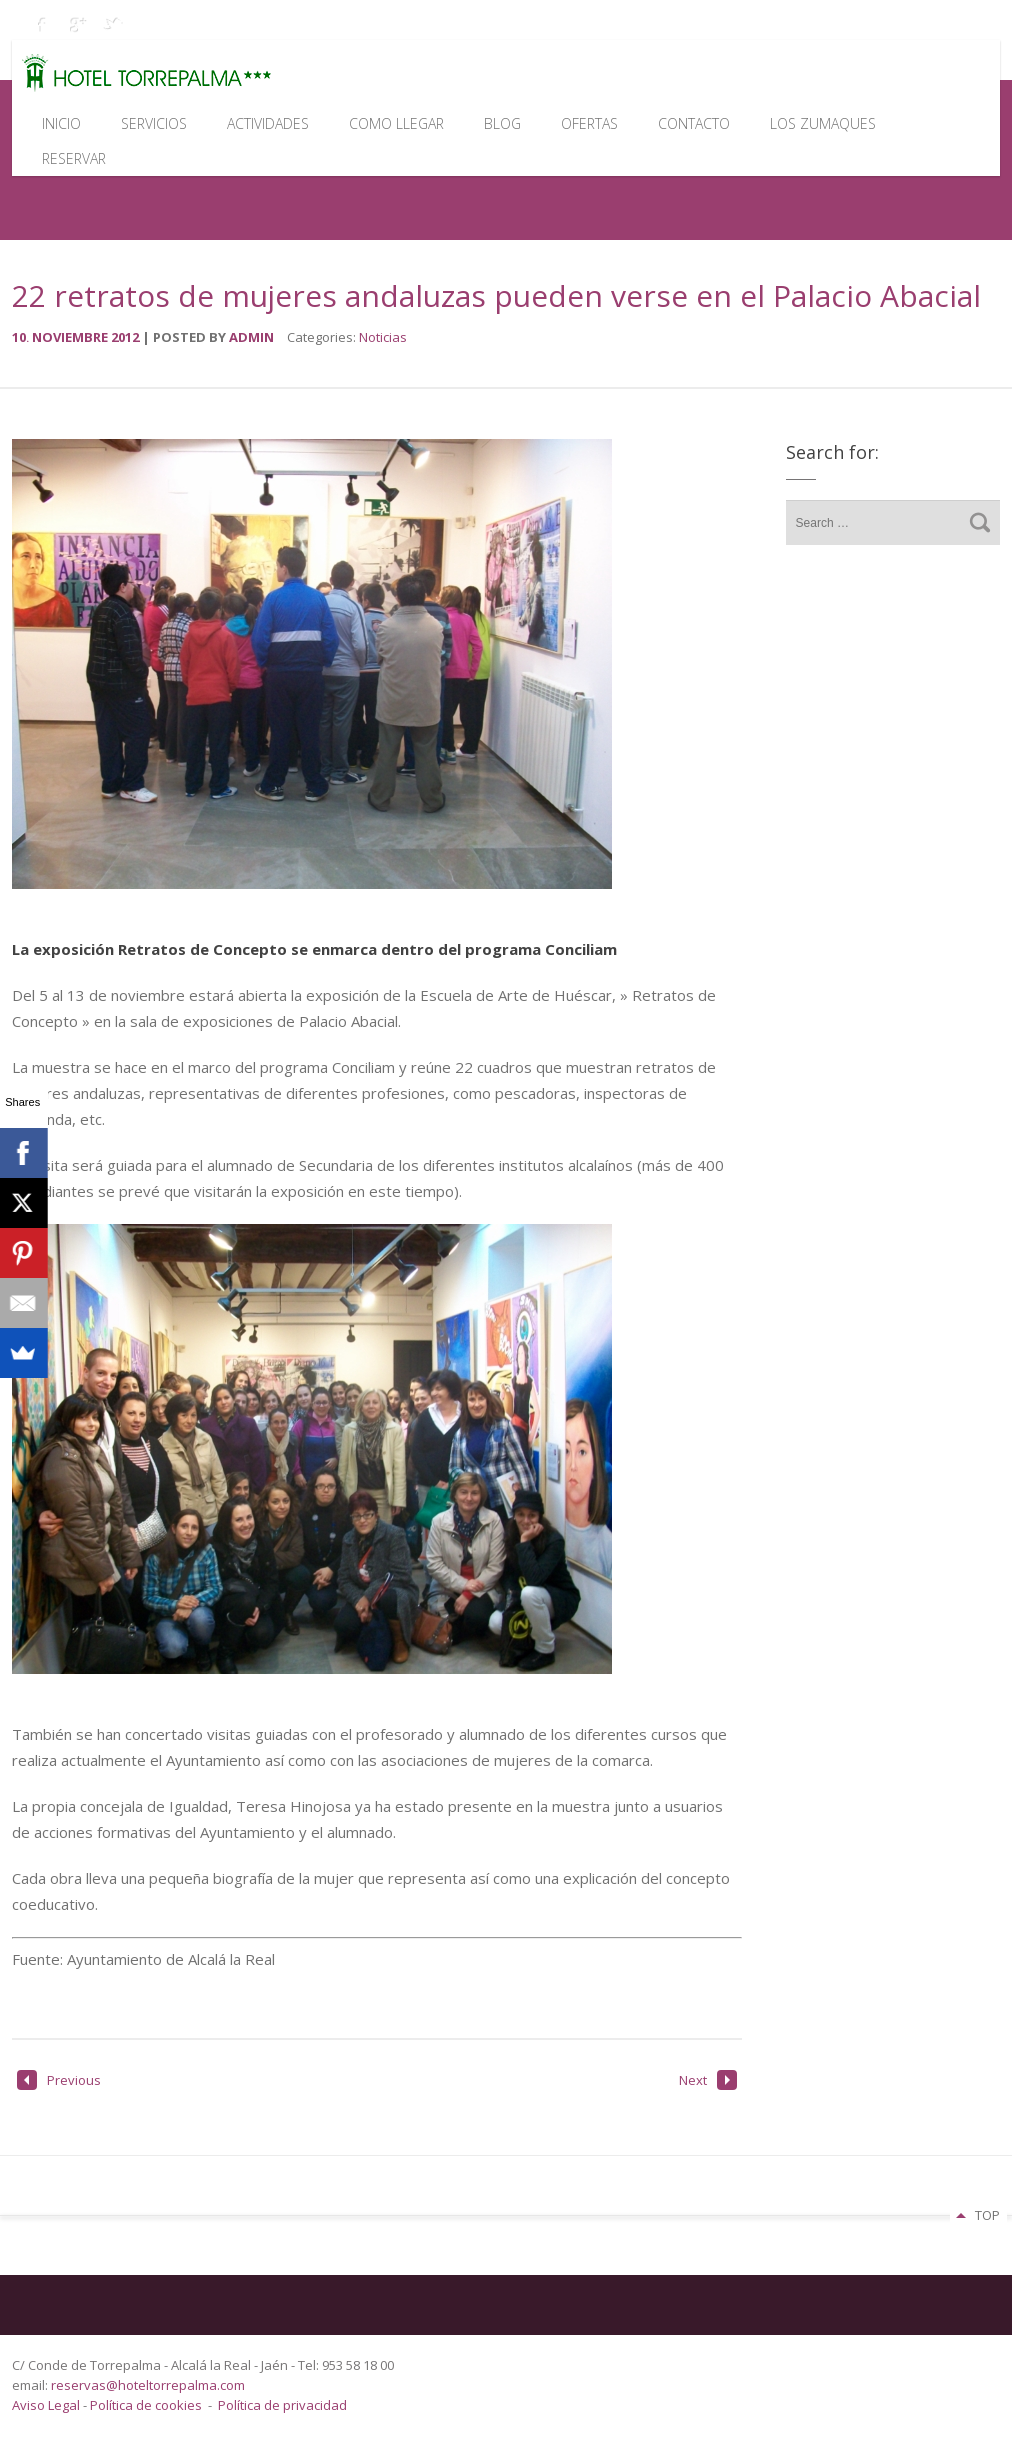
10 (22, 337)
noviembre (71, 337)
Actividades (268, 123)
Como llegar (396, 123)
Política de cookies (146, 2405)
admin (251, 337)
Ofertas (589, 123)
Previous (59, 2080)
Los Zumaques (823, 123)
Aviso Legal (47, 2405)
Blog (502, 123)
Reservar (74, 158)
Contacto (694, 123)
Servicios (154, 123)
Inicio (61, 123)
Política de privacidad (282, 2405)
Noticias (383, 337)
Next (708, 2080)
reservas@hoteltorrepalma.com (149, 2385)
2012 (126, 337)
